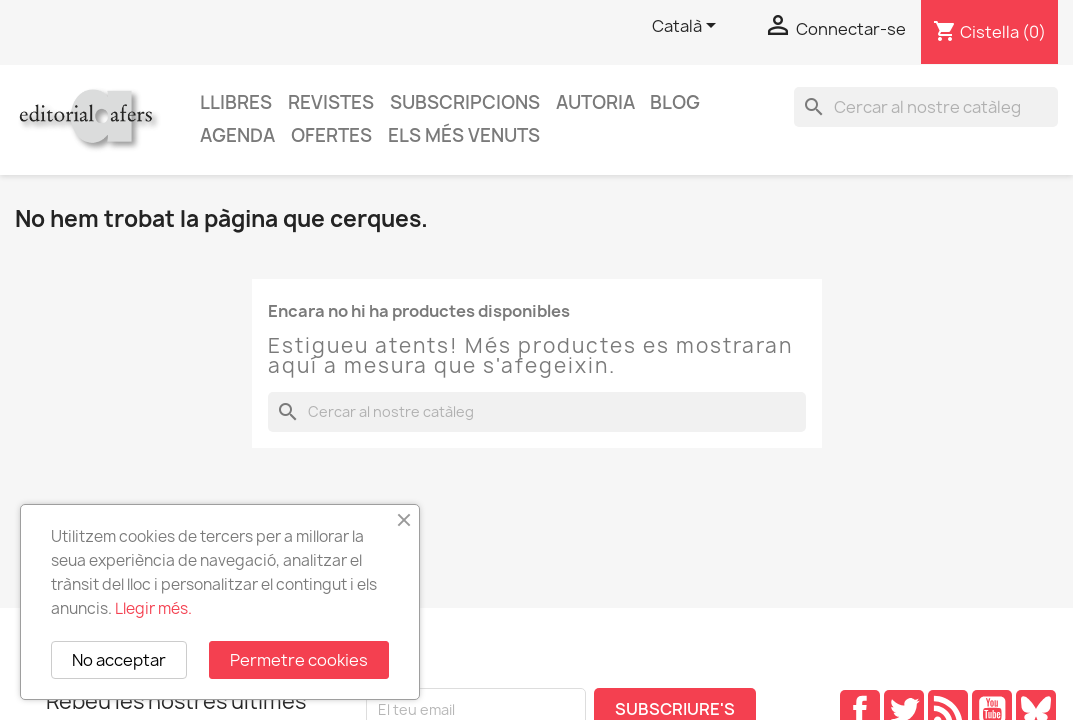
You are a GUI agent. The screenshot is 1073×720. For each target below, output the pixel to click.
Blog (675, 102)
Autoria (595, 102)
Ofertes (331, 135)
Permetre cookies (299, 660)
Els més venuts (464, 135)
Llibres (236, 102)
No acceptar (119, 660)
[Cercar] (926, 107)
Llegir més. (153, 608)
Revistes (331, 102)
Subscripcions (465, 102)
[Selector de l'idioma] (687, 27)
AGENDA (237, 135)
